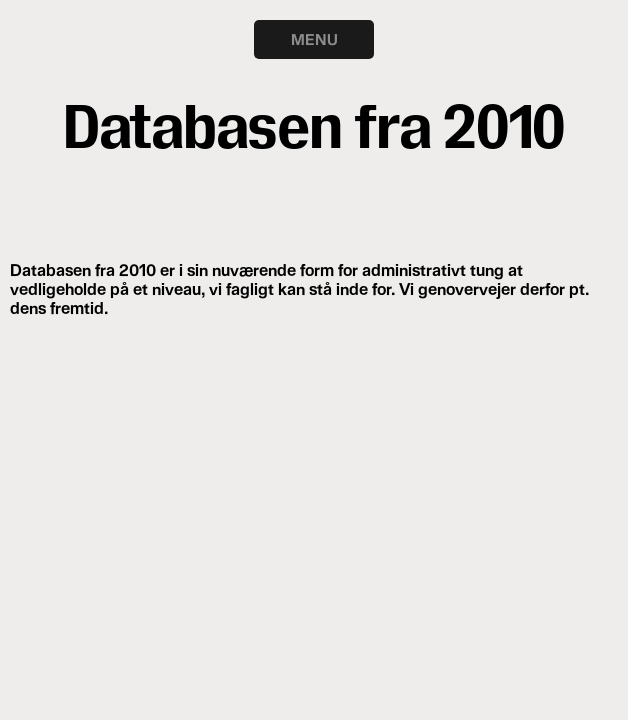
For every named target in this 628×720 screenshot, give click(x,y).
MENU (314, 39)
